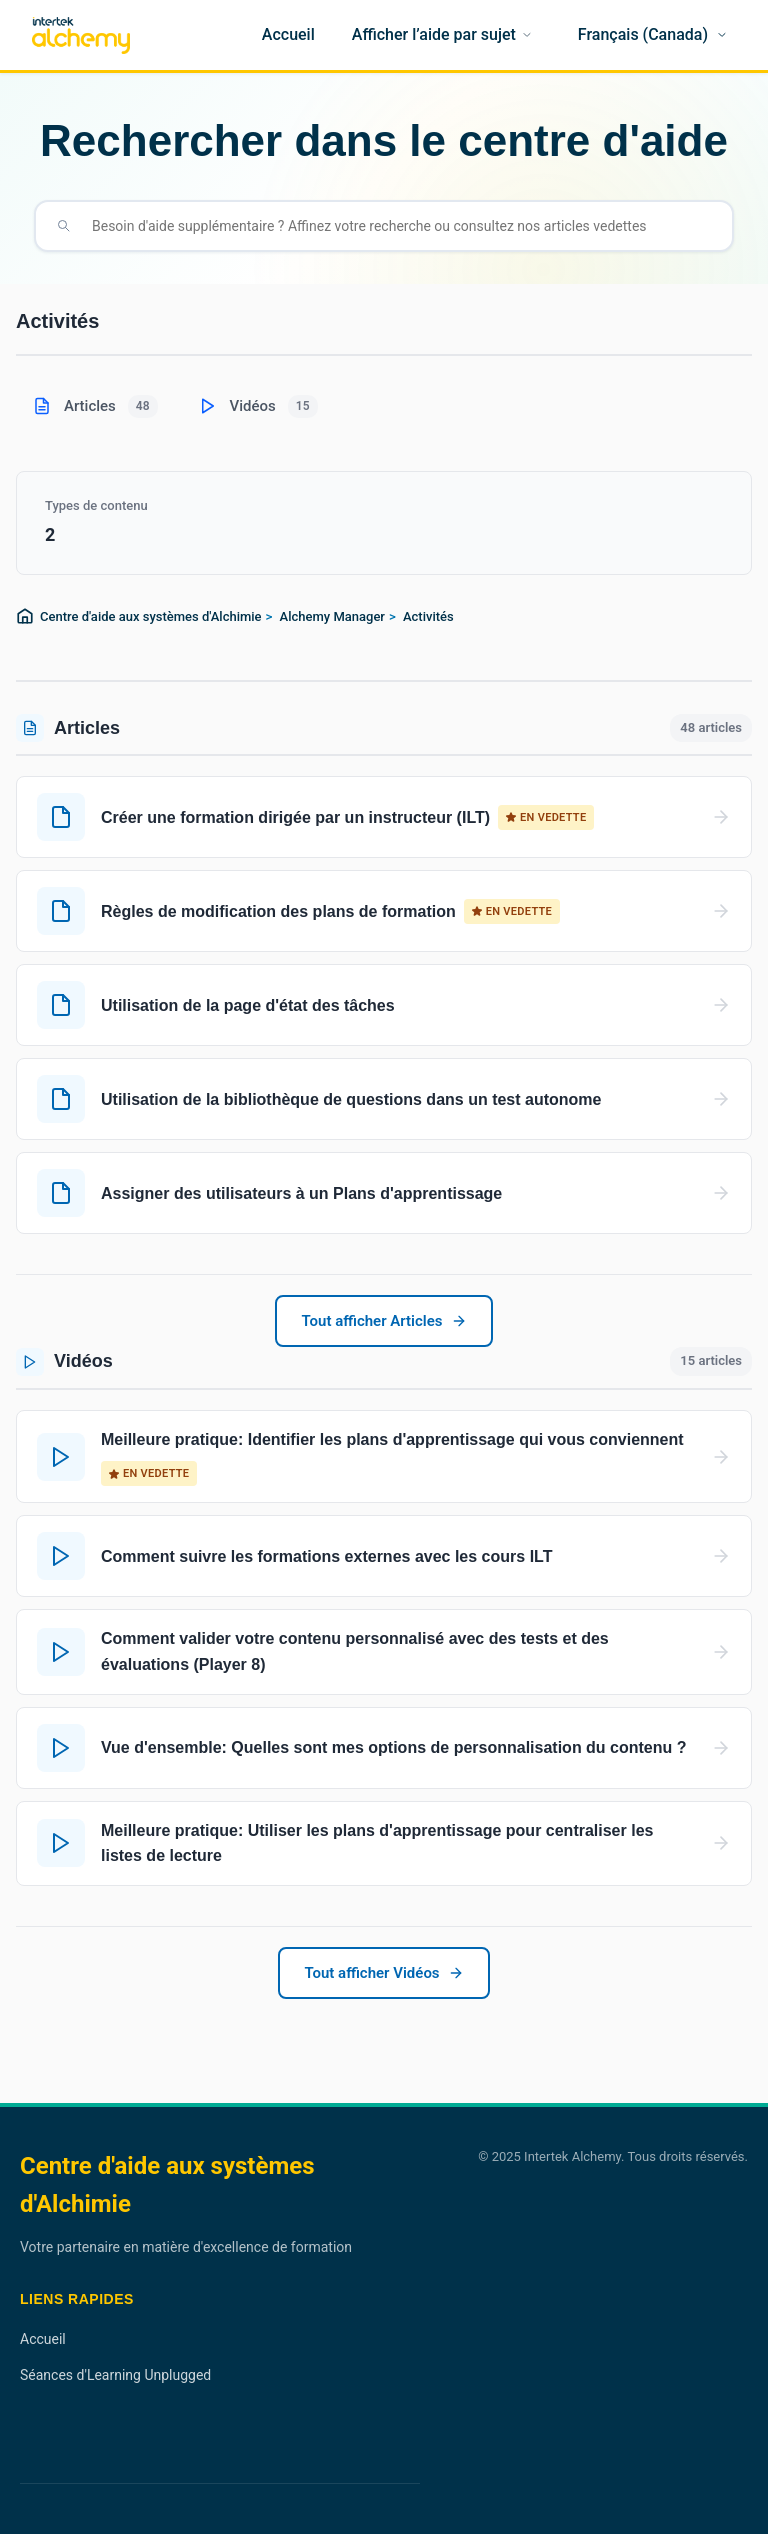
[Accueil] (288, 35)
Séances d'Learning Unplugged (115, 2375)
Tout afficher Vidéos (383, 1973)
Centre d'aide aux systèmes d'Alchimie (151, 616)
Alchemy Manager (332, 616)
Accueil (43, 2339)
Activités (428, 616)
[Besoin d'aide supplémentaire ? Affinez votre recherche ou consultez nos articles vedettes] (400, 226)
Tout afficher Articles (383, 1321)
